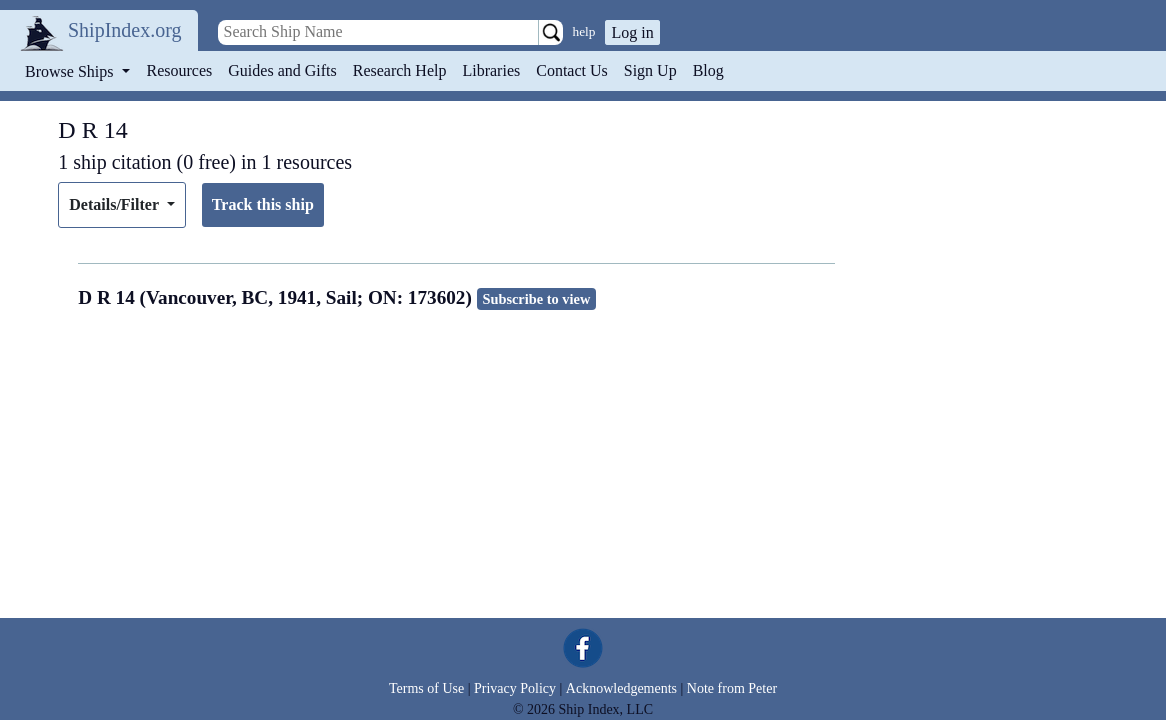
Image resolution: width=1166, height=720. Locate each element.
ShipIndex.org (125, 30)
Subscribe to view (536, 299)
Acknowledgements (621, 688)
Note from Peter (732, 688)
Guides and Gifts (282, 70)
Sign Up (650, 70)
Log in (632, 32)
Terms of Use (426, 688)
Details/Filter (115, 204)
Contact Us (572, 70)
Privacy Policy (515, 688)
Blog (708, 70)
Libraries (491, 70)
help (584, 31)
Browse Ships (71, 71)
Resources (180, 70)
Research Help (400, 70)
